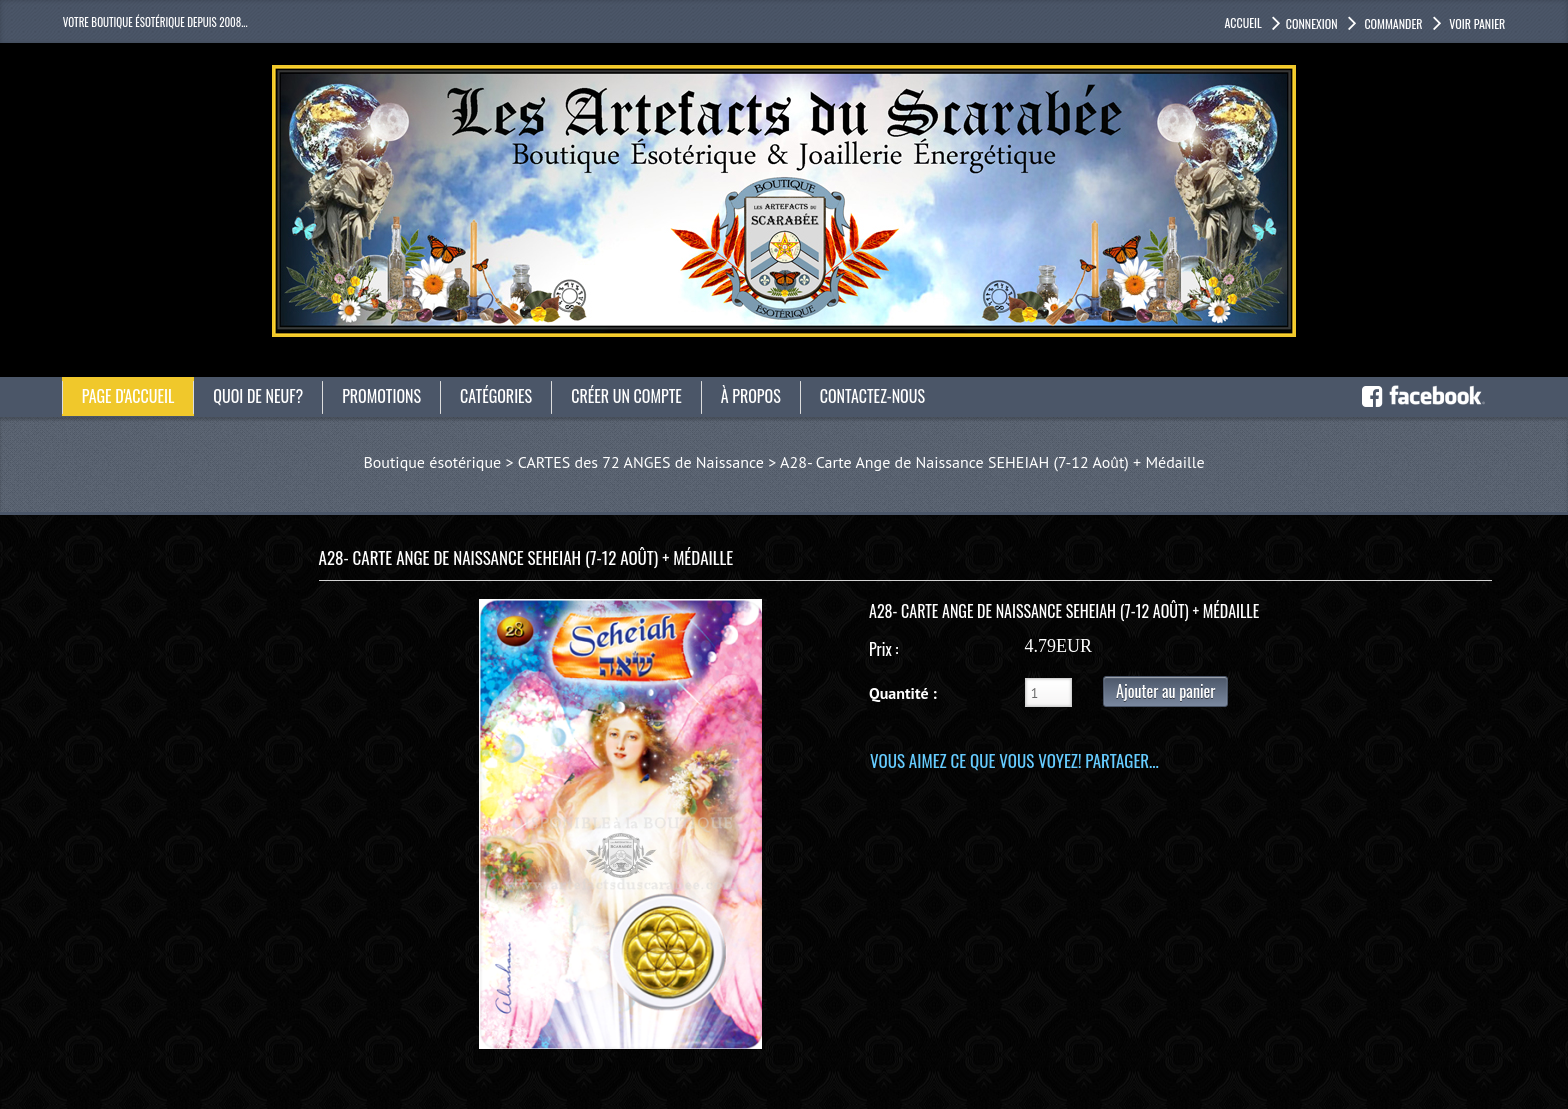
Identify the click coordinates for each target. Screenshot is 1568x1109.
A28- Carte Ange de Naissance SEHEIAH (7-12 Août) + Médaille (992, 462)
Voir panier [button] (1476, 23)
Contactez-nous (872, 396)
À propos (751, 396)
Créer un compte (626, 396)
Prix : (883, 649)
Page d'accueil (128, 396)
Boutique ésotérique (432, 462)
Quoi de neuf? (258, 396)
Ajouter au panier (1165, 691)
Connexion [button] (1312, 23)
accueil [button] (1242, 22)
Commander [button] (1392, 23)
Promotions (381, 396)
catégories (496, 396)
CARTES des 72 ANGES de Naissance (641, 462)
